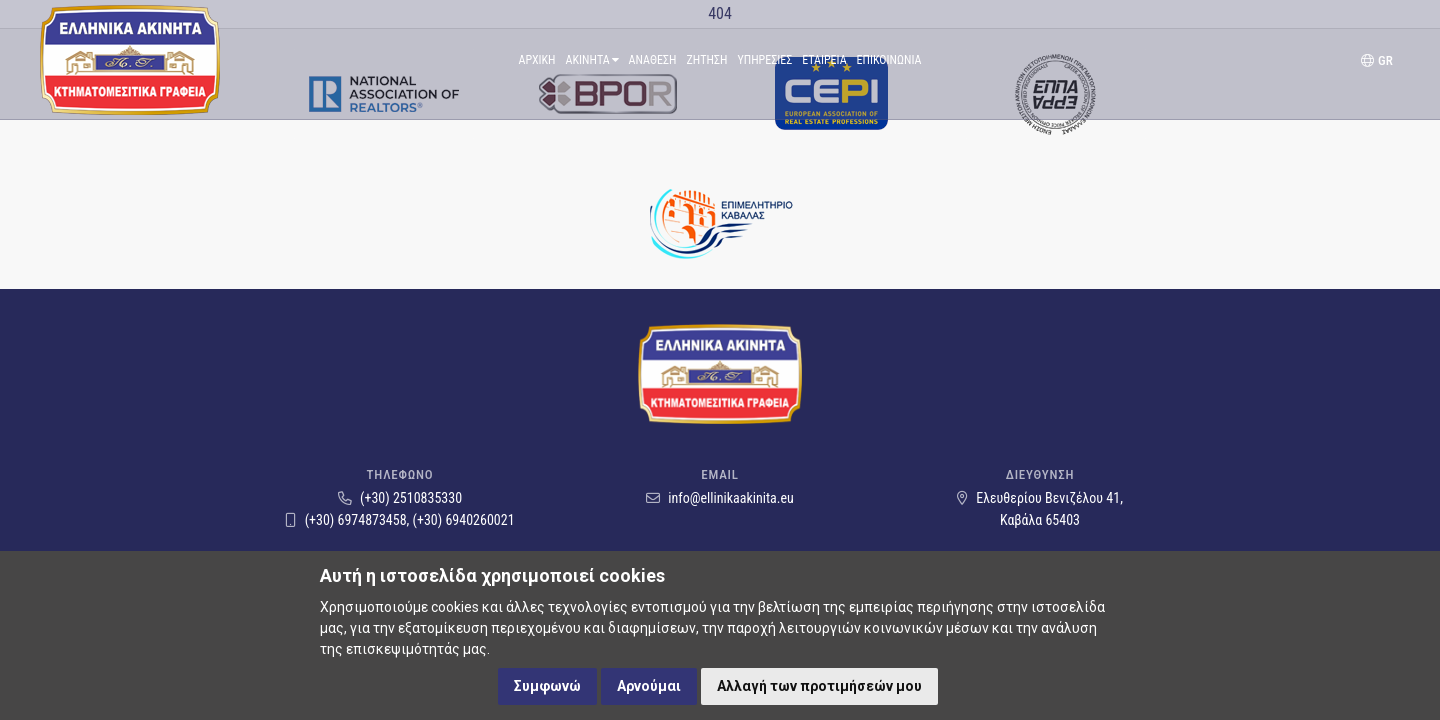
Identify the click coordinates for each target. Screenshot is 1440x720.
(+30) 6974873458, (348, 520)
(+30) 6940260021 (464, 520)
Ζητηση (707, 60)
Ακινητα (592, 60)
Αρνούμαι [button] (649, 686)
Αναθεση (653, 60)
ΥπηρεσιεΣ (764, 60)
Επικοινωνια (889, 60)
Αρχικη (537, 60)
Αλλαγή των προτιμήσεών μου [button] (819, 686)
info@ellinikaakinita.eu (720, 498)
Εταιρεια (824, 60)
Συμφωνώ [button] (547, 686)
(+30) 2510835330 (400, 498)
